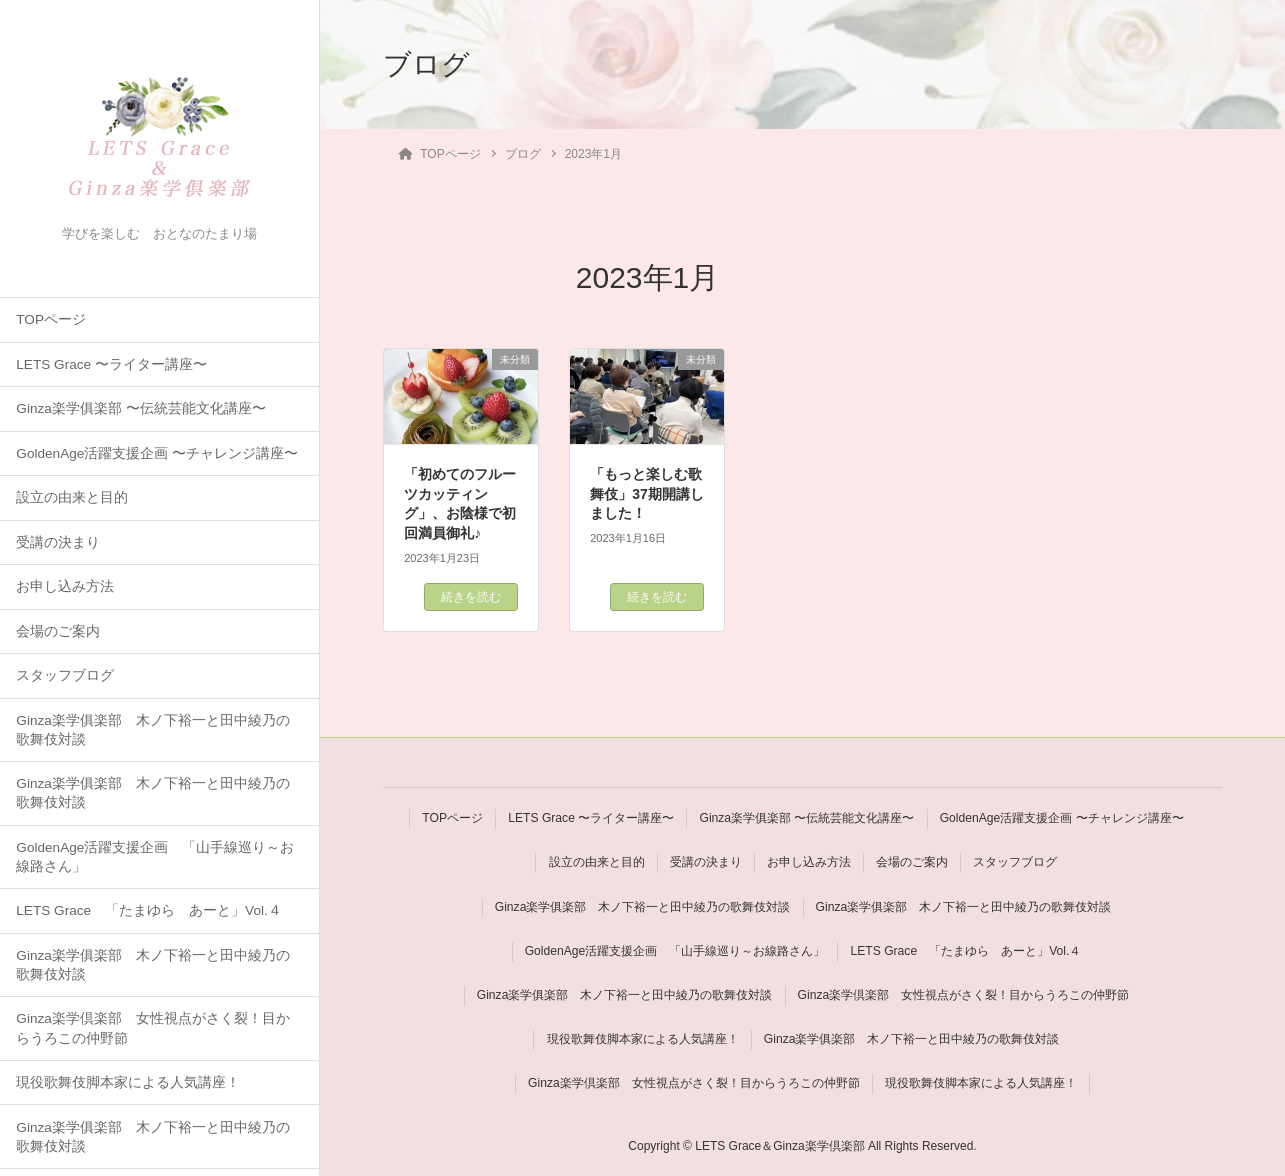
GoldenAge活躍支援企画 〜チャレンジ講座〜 (157, 453)
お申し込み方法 (65, 586)
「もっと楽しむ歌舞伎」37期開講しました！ (647, 493)
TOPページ (51, 319)
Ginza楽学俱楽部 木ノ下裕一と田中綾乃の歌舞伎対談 (153, 730)
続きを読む (471, 597)
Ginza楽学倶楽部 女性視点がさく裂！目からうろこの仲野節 (153, 1028)
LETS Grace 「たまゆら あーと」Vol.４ (148, 910)
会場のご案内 (58, 631)
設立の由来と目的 (72, 497)
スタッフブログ (65, 675)
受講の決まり (58, 542)
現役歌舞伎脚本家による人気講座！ (128, 1082)
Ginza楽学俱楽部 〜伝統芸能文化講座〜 (140, 408)
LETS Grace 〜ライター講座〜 (111, 364)
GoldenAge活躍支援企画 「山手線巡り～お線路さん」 (155, 857)
